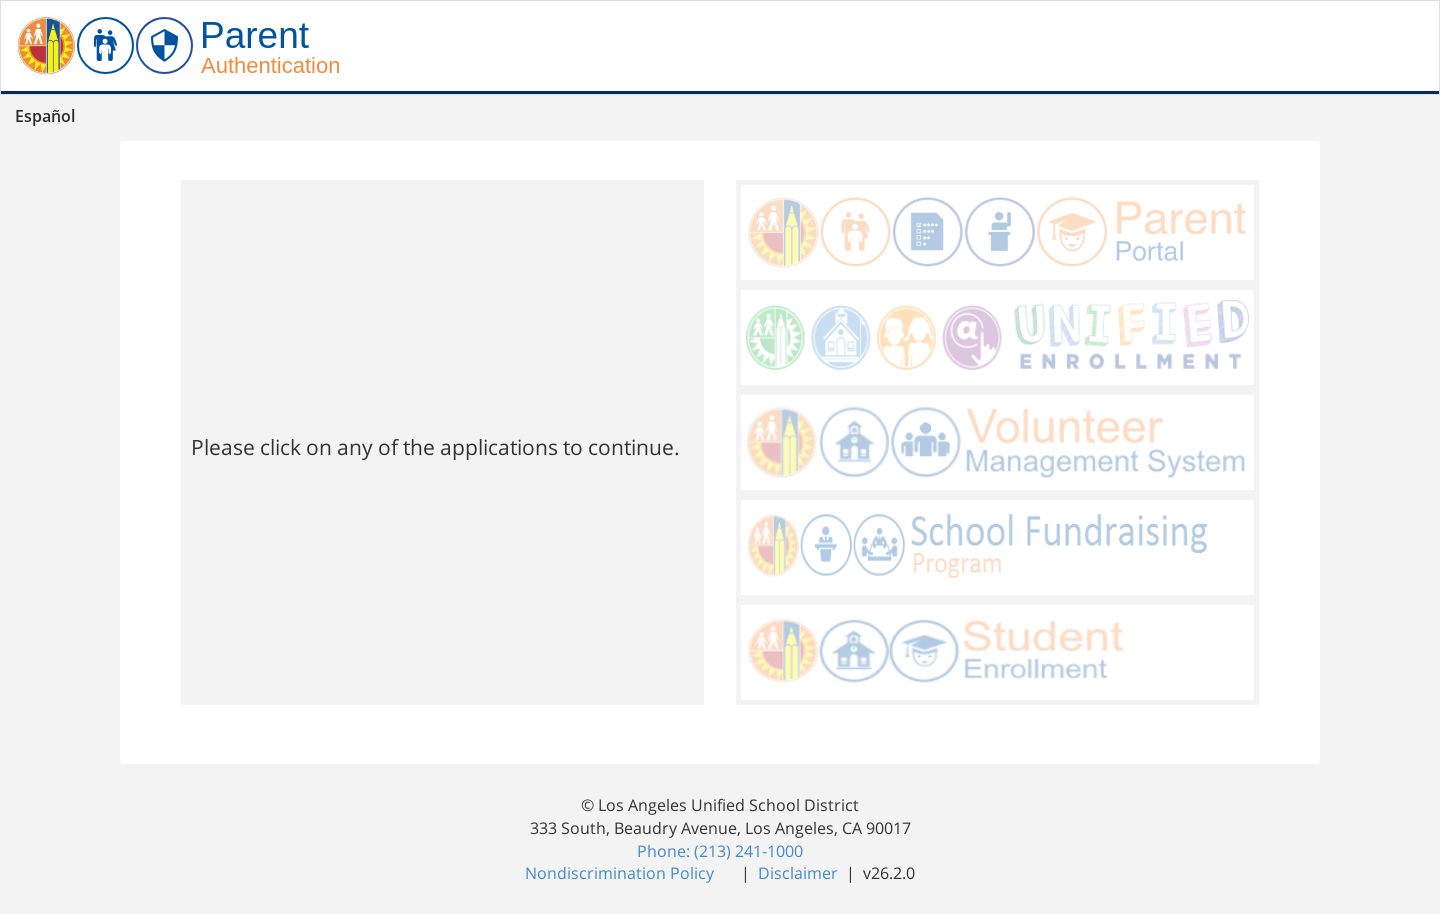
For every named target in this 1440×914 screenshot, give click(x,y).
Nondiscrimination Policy (621, 873)
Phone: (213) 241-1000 (720, 851)
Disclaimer (800, 873)
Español (45, 116)
